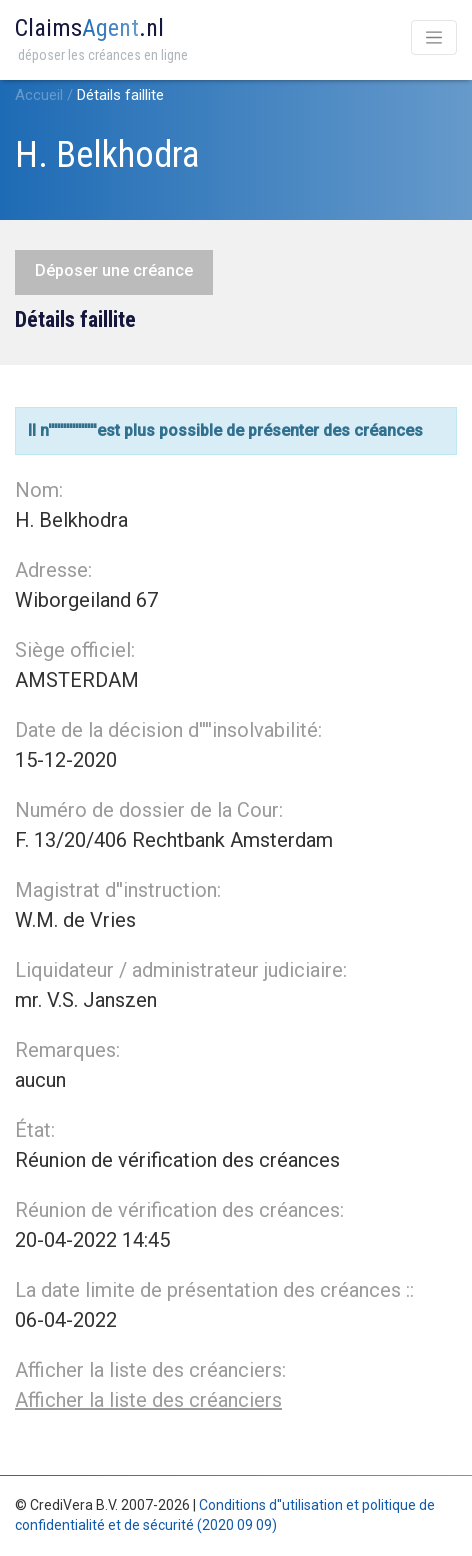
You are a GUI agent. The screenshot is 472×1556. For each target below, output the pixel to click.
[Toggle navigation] (434, 37)
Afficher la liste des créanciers (148, 1400)
